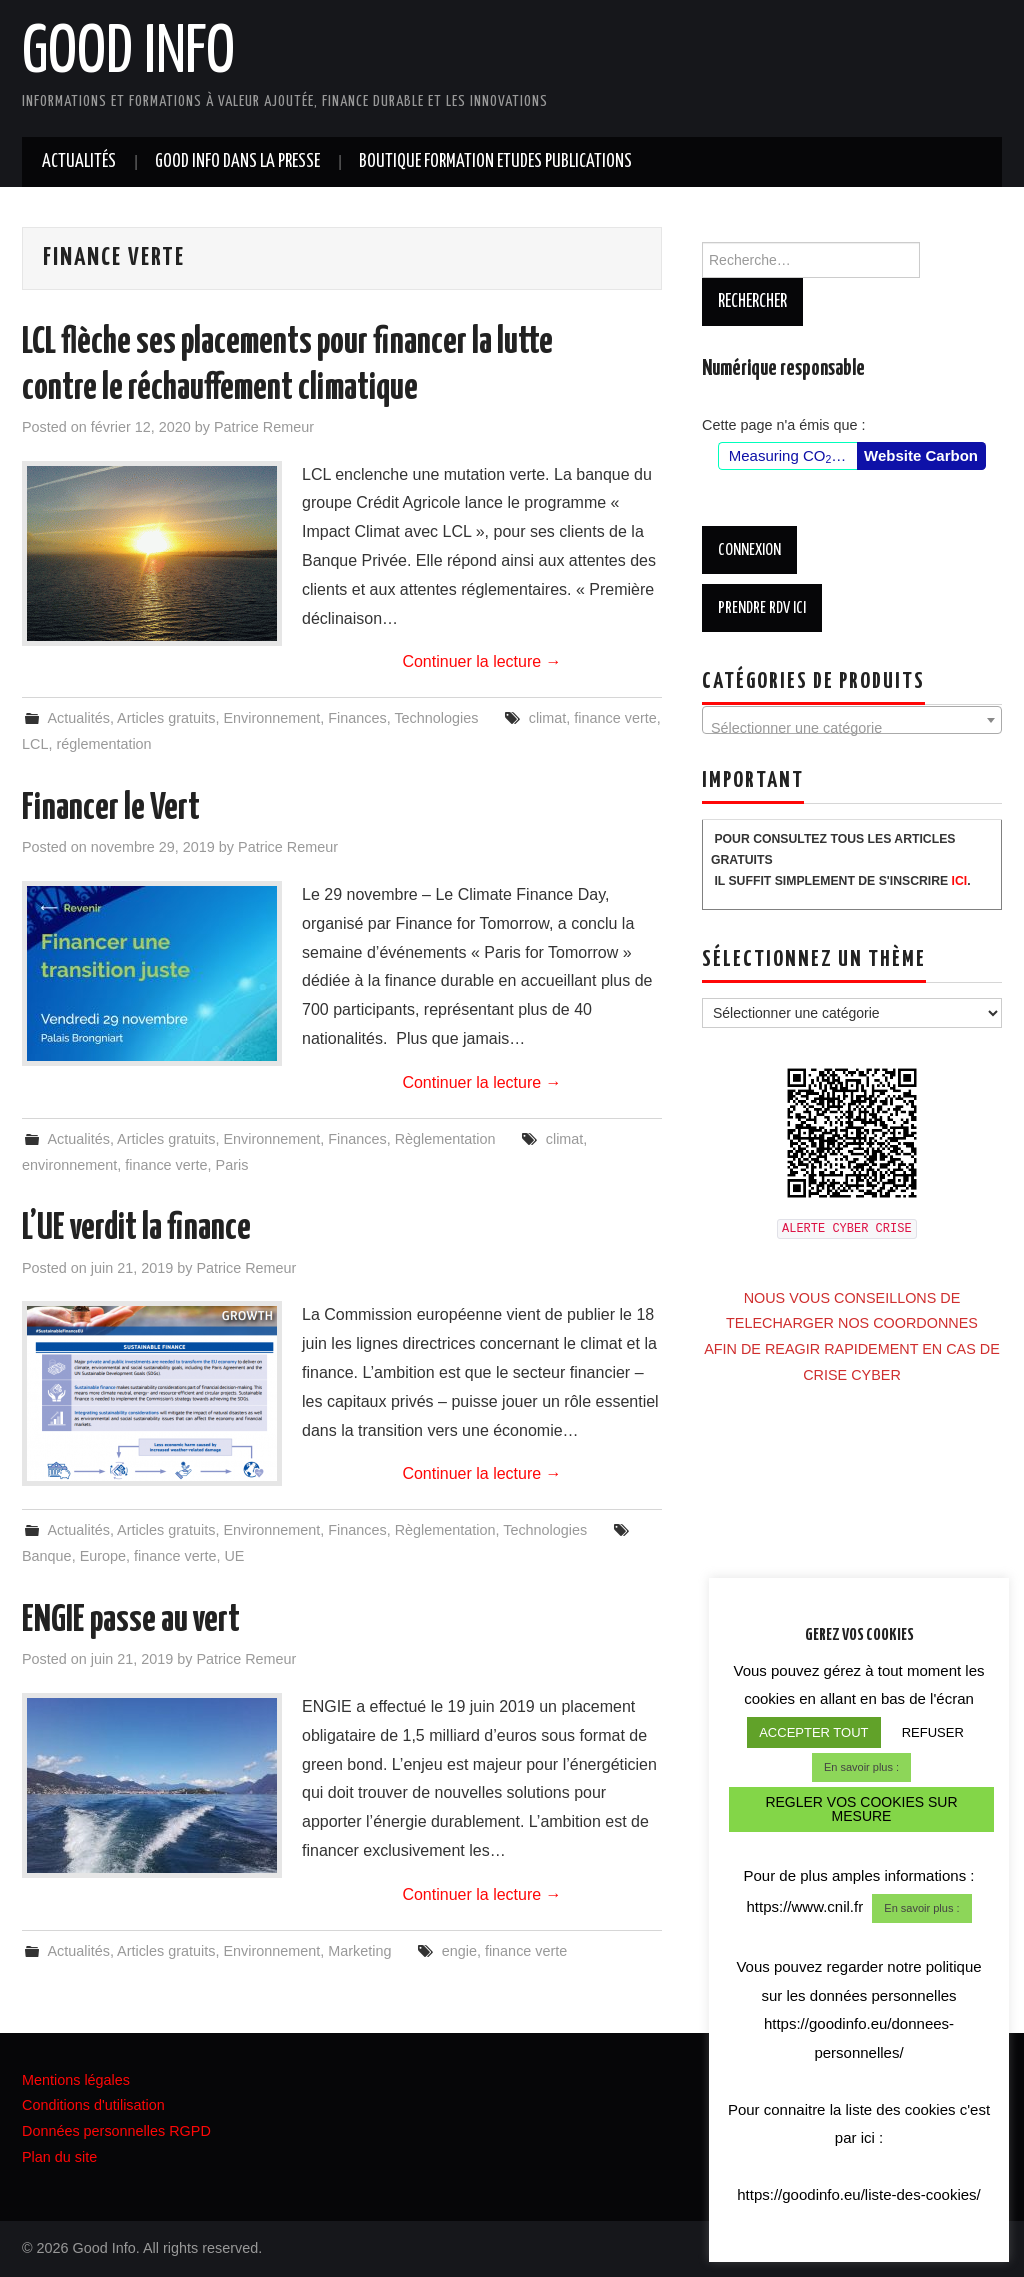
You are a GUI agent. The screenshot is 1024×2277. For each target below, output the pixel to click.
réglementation (103, 744)
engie (459, 1951)
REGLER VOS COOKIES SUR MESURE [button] (861, 1813)
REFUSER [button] (933, 1736)
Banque (47, 1556)
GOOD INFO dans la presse (237, 162)
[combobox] (852, 720)
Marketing (359, 1951)
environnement (69, 1165)
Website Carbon (921, 455)
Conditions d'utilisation (93, 2105)
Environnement (271, 718)
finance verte (615, 718)
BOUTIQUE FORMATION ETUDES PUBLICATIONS (495, 162)
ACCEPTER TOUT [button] (813, 1736)
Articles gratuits (166, 718)
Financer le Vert (111, 809)
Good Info (128, 54)
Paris (232, 1165)
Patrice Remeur (264, 427)
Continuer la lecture (481, 661)
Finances (357, 718)
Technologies (436, 718)
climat (548, 718)
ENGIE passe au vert (131, 1621)
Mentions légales (76, 2080)
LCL (35, 744)
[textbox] (852, 728)
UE (234, 1556)
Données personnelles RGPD (116, 2131)
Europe (103, 1556)
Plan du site (59, 2157)
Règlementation (445, 1139)
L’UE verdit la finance (136, 1229)
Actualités (79, 162)
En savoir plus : (861, 1771)
